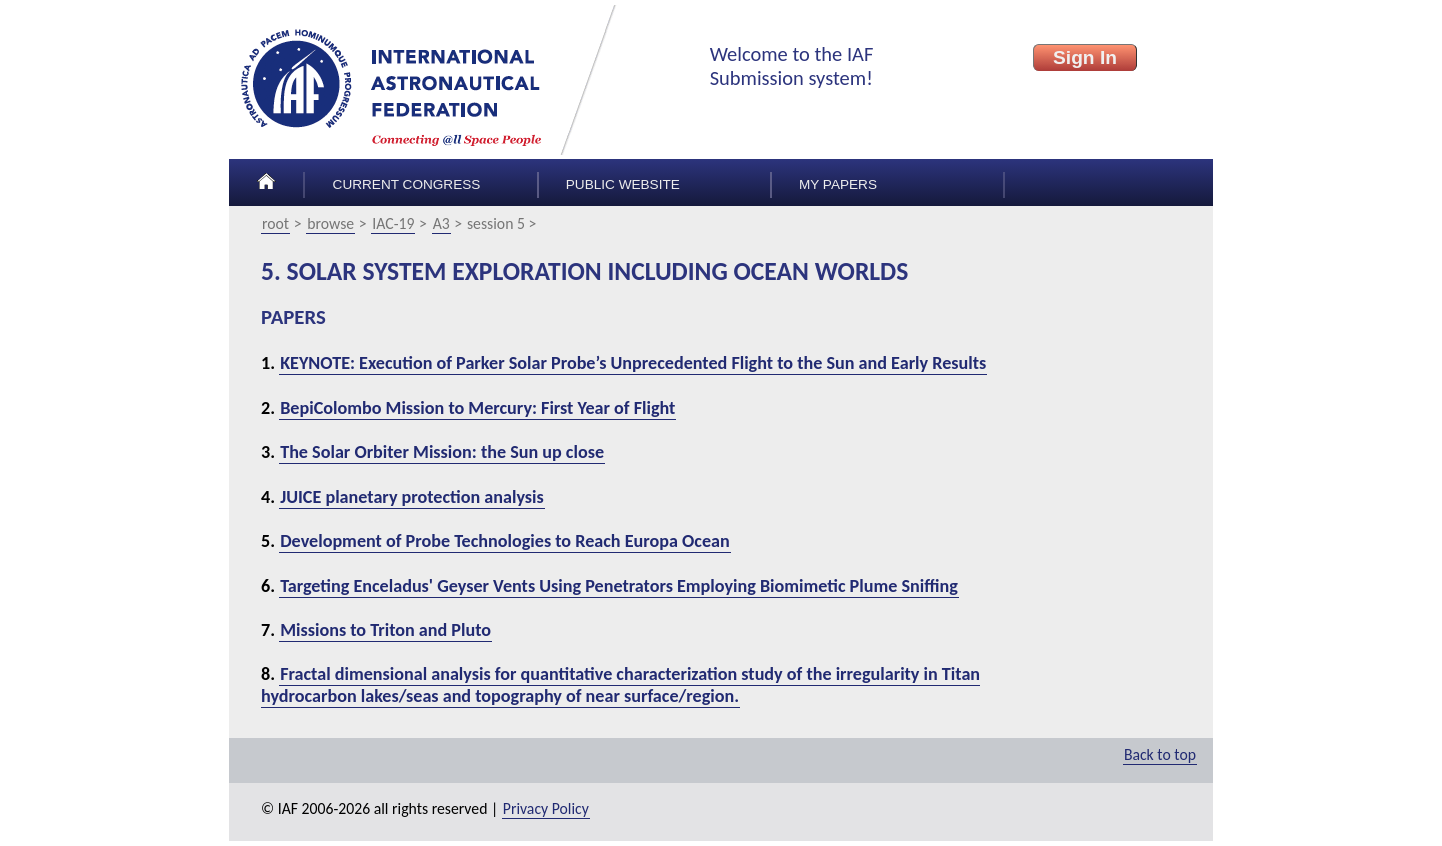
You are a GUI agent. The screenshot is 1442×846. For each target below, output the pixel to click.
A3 (441, 223)
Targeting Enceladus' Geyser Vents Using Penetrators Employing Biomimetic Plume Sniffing (619, 586)
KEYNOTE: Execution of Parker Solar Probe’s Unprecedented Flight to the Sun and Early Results (633, 363)
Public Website (623, 184)
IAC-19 (393, 223)
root (275, 223)
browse (330, 223)
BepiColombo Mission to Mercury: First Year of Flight (477, 408)
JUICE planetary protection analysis (412, 497)
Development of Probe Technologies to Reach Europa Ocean (505, 541)
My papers (838, 184)
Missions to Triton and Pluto (385, 630)
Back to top (1160, 754)
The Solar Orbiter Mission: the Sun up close (442, 452)
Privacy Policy (546, 808)
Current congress (407, 184)
